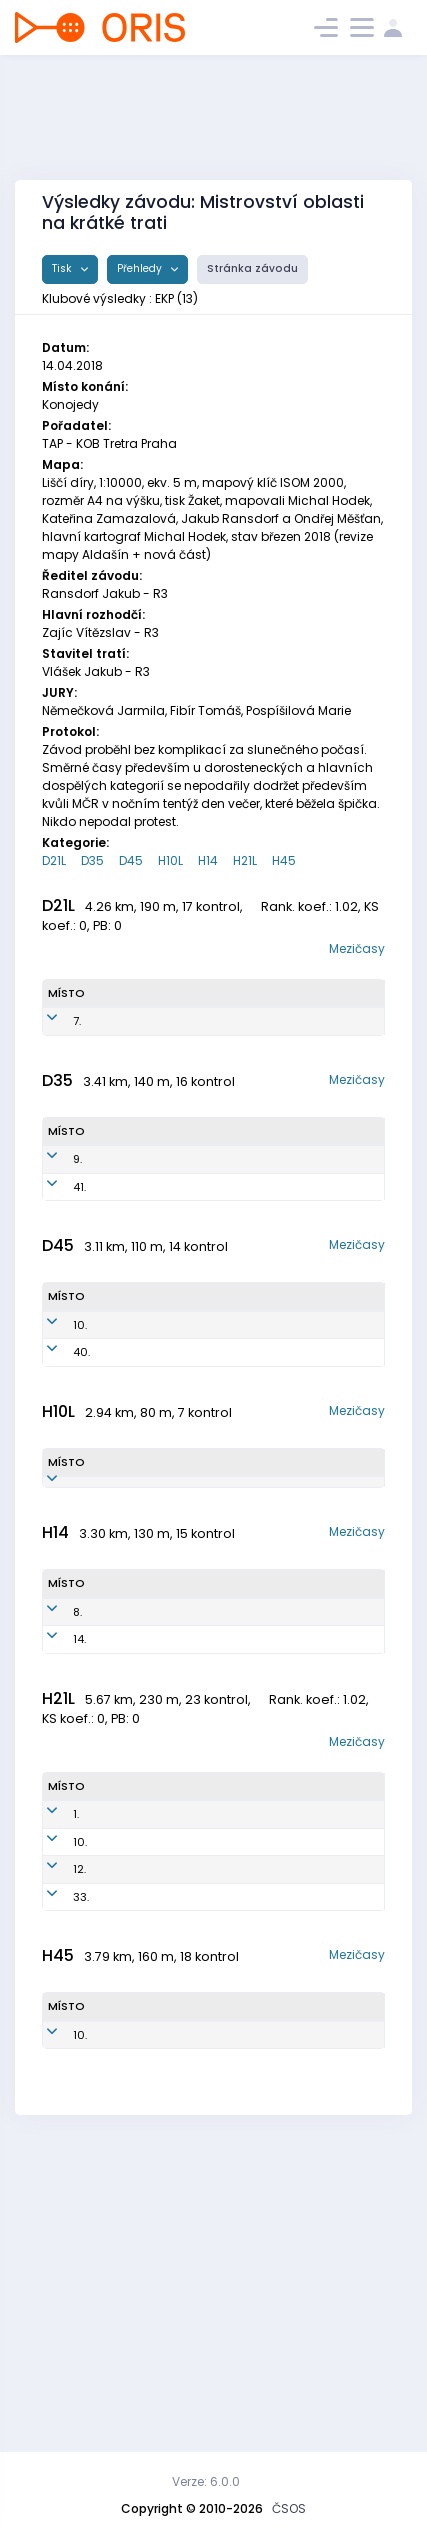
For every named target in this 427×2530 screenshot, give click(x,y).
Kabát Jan (127, 2332)
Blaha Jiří (123, 1854)
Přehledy (141, 268)
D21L (54, 860)
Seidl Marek (113, 1647)
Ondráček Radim (128, 2053)
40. (81, 1476)
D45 (131, 860)
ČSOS (289, 2508)
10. (80, 1432)
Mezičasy (357, 948)
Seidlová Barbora (121, 1261)
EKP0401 (192, 1854)
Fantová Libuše (124, 1432)
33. (81, 2185)
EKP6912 (189, 2332)
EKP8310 (196, 2097)
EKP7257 (195, 1217)
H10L (170, 860)
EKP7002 (198, 2185)
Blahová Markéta (124, 1476)
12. (79, 2141)
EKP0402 (193, 1818)
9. (77, 1217)
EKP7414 (195, 2053)
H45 (284, 860)
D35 (92, 860)
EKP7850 (202, 1046)
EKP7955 (196, 1261)
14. (79, 1854)
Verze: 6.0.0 (206, 2481)
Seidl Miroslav (124, 2141)
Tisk (63, 268)
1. (76, 2053)
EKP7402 (197, 2141)
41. (79, 1261)
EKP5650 (196, 1432)
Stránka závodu (252, 268)
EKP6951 (194, 1476)
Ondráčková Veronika (131, 1046)
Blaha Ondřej (119, 2185)
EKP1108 (192, 1647)
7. (77, 1046)
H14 (208, 860)
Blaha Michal (116, 1818)
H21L (245, 860)
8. (77, 1818)
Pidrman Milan (123, 2097)
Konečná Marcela (122, 1217)
